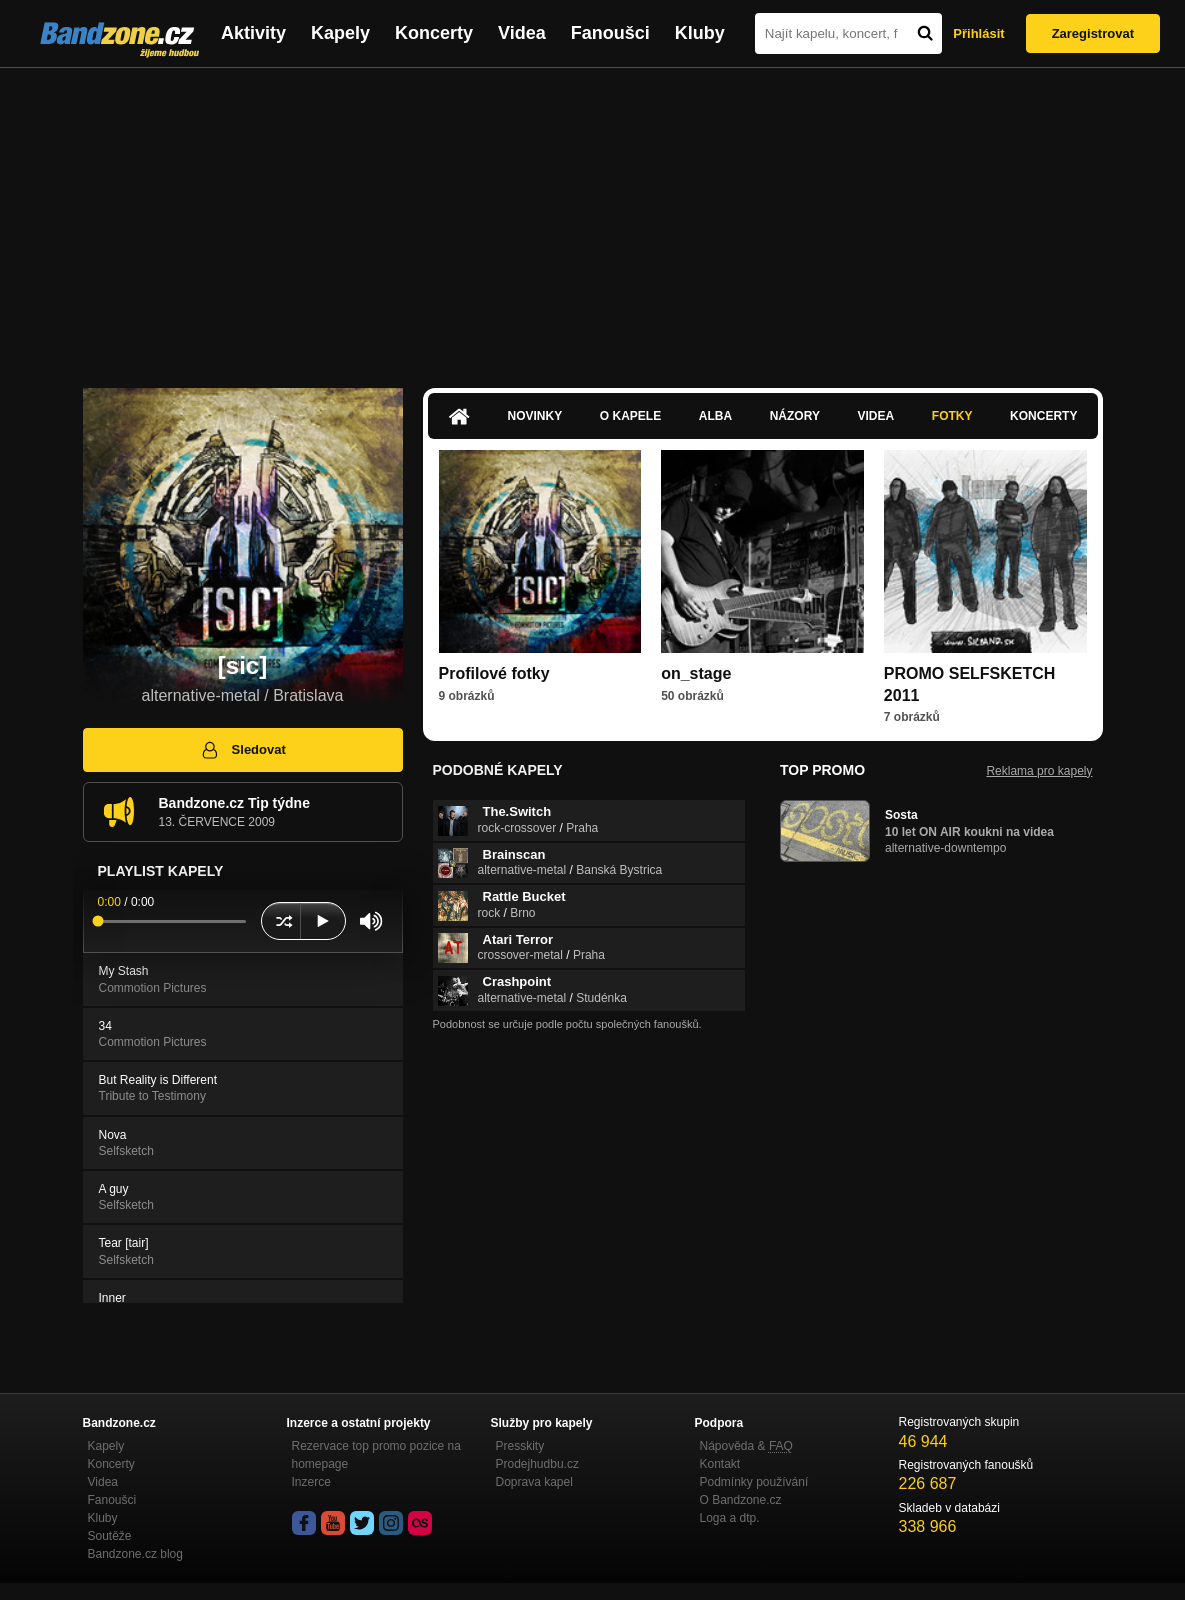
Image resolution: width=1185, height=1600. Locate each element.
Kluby (700, 33)
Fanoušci (610, 33)
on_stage (696, 673)
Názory (795, 416)
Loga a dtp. (730, 1518)
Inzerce (311, 1482)
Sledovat (242, 750)
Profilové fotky (494, 673)
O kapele (630, 416)
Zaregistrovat (1093, 33)
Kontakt (720, 1464)
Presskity (520, 1446)
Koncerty (434, 33)
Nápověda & (746, 1446)
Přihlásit (978, 33)
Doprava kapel (534, 1482)
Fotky (952, 416)
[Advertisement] (592, 218)
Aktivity (253, 33)
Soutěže (110, 1536)
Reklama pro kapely (1039, 771)
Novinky (535, 416)
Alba (715, 416)
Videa (522, 33)
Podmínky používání (754, 1482)
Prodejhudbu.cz (537, 1464)
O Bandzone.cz (741, 1500)
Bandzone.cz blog (135, 1554)
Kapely (340, 33)
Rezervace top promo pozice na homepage (376, 1455)
